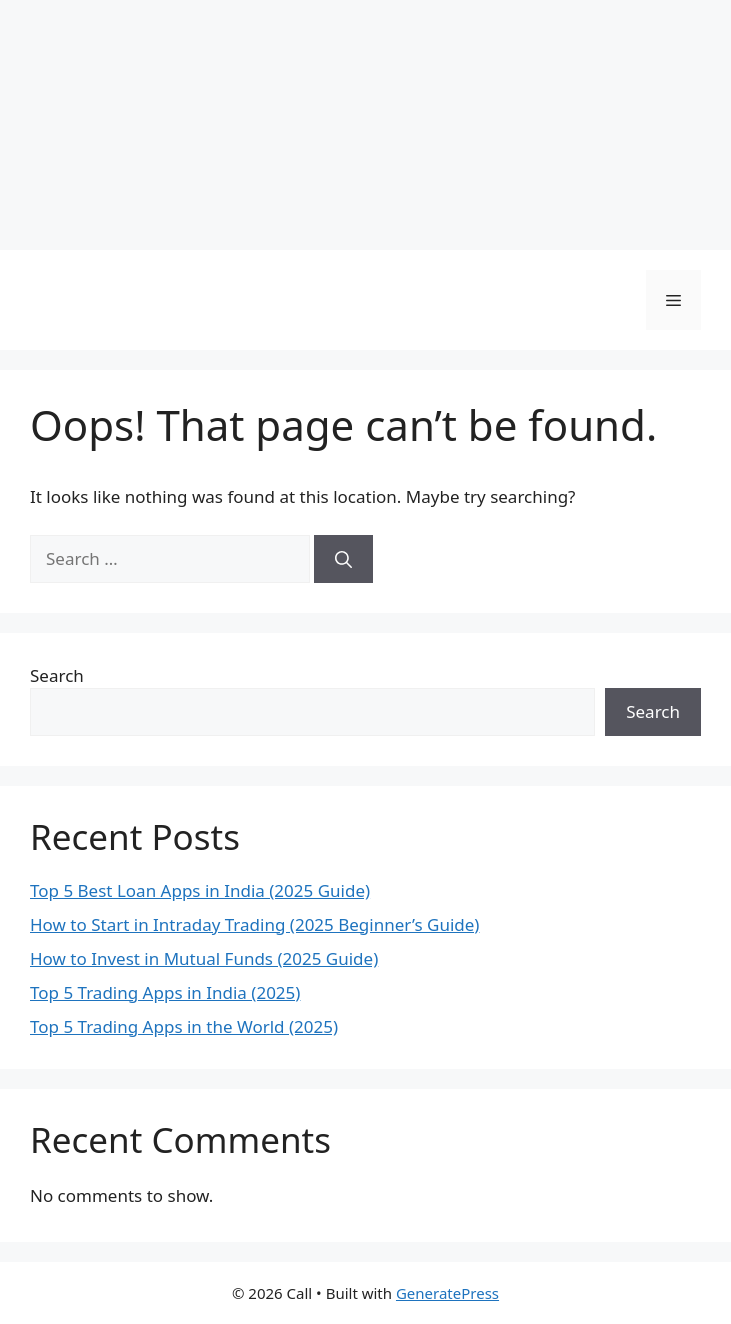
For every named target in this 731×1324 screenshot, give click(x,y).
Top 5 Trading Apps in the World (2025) (184, 1026)
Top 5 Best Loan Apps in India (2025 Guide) (200, 890)
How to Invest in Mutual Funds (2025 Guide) (204, 958)
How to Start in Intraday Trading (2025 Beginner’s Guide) (254, 924)
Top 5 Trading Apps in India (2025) (165, 992)
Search (57, 675)
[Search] (343, 559)
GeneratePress (447, 1293)
